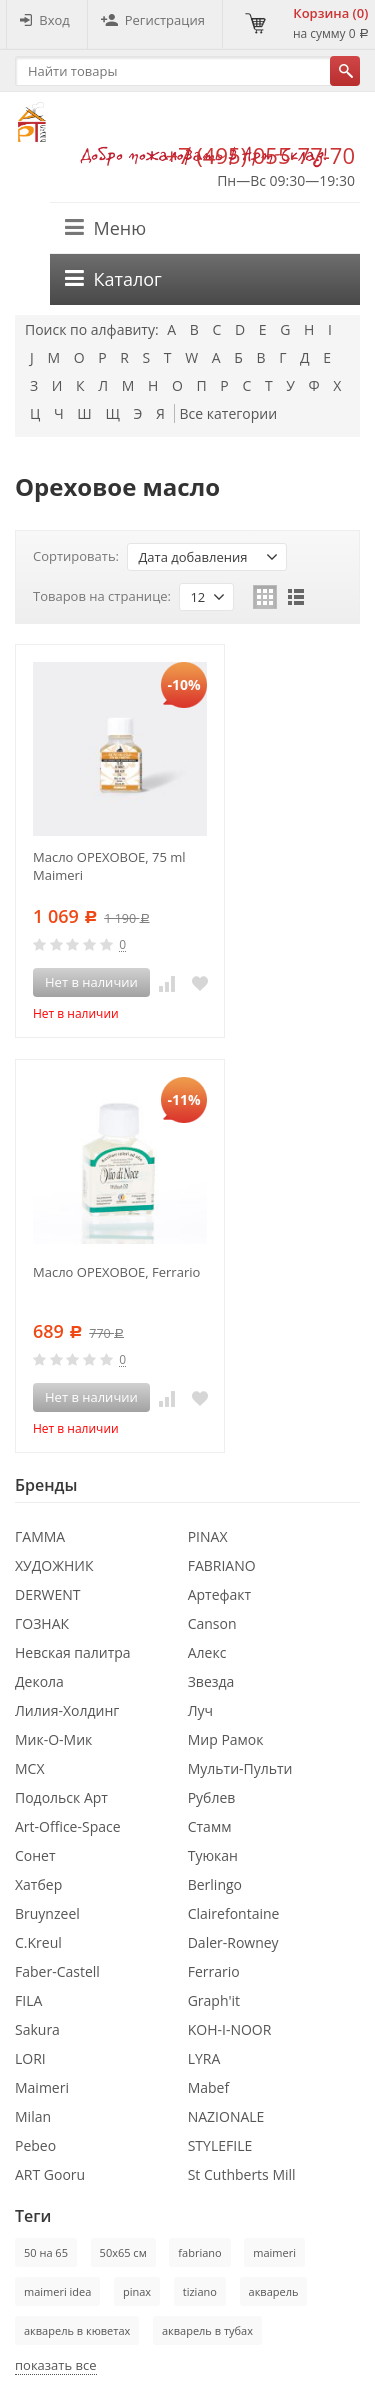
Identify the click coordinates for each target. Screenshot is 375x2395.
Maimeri (42, 2087)
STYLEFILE (220, 2145)
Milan (33, 2116)
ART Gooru (50, 2174)
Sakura (37, 2029)
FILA (28, 2000)
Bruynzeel (47, 1913)
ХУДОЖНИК (54, 1565)
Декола (39, 1681)
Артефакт (220, 1594)
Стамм (210, 1826)
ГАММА (40, 1536)
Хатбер (38, 1884)
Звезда (211, 1681)
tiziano (200, 2291)
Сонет (35, 1855)
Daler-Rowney (233, 1942)
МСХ (30, 1768)
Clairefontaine (234, 1913)
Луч (200, 1710)
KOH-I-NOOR (230, 2029)
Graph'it (214, 2000)
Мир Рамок (226, 1739)
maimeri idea (57, 2291)
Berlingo (215, 1884)
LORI (30, 2058)
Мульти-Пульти (240, 1768)
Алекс (207, 1652)
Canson (212, 1623)
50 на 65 (46, 2252)
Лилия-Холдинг (67, 1710)
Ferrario (214, 1971)
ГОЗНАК (42, 1623)
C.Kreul (38, 1942)
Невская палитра (73, 1652)
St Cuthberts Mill (242, 2174)
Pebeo (35, 2145)
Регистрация (153, 20)
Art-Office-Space (68, 1826)
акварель (274, 2291)
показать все (56, 2365)
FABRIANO (222, 1565)
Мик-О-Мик (53, 1739)
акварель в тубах (207, 2330)
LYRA (204, 2058)
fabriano (199, 2252)
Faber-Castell (57, 1971)
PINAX (208, 1536)
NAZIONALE (226, 2116)
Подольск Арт (61, 1797)
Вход (45, 20)
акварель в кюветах (77, 2330)
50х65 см (123, 2252)
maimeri (274, 2252)
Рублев (212, 1797)
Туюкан (213, 1855)
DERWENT (48, 1594)
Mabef (209, 2087)
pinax (137, 2291)
